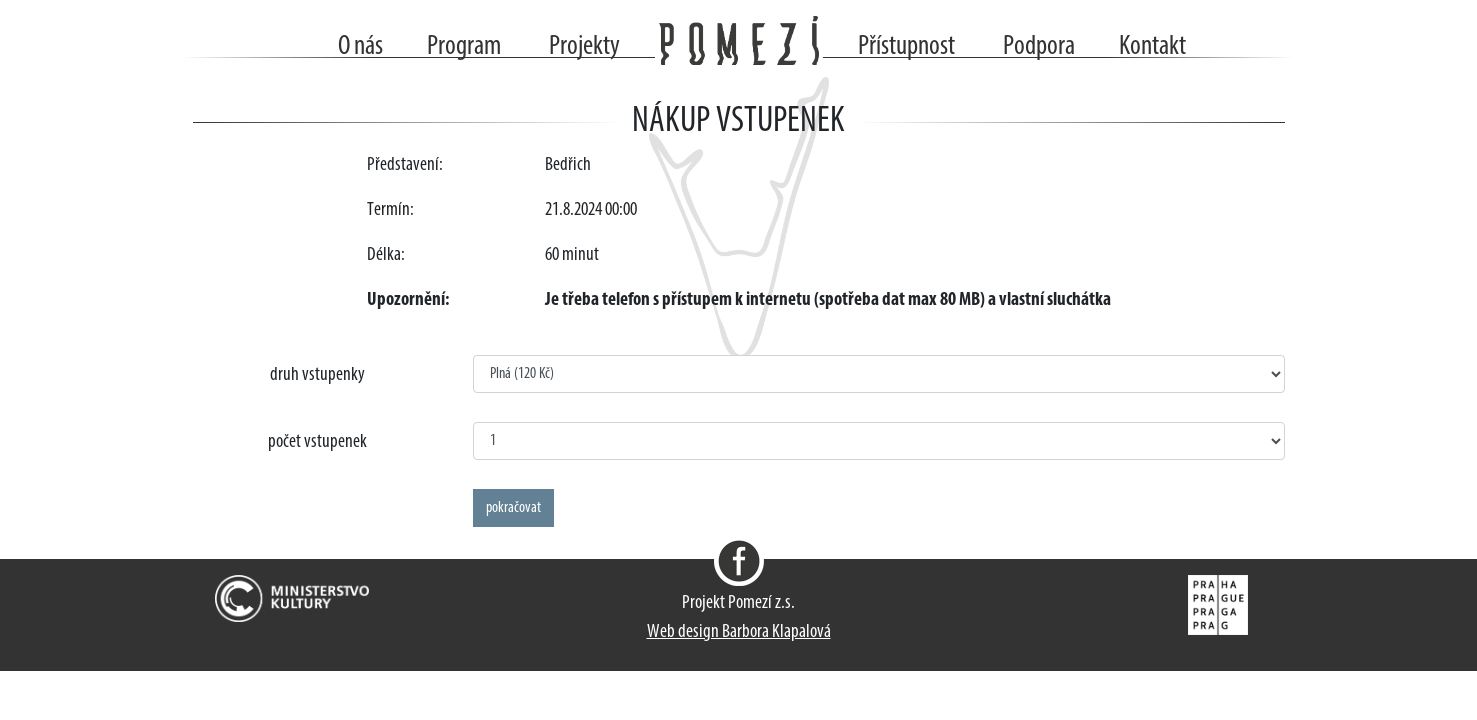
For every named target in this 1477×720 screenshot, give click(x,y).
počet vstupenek (317, 442)
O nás (360, 47)
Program (464, 47)
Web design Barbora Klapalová (739, 632)
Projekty (584, 47)
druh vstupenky (317, 375)
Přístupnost (906, 47)
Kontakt (1152, 47)
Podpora (1039, 47)
